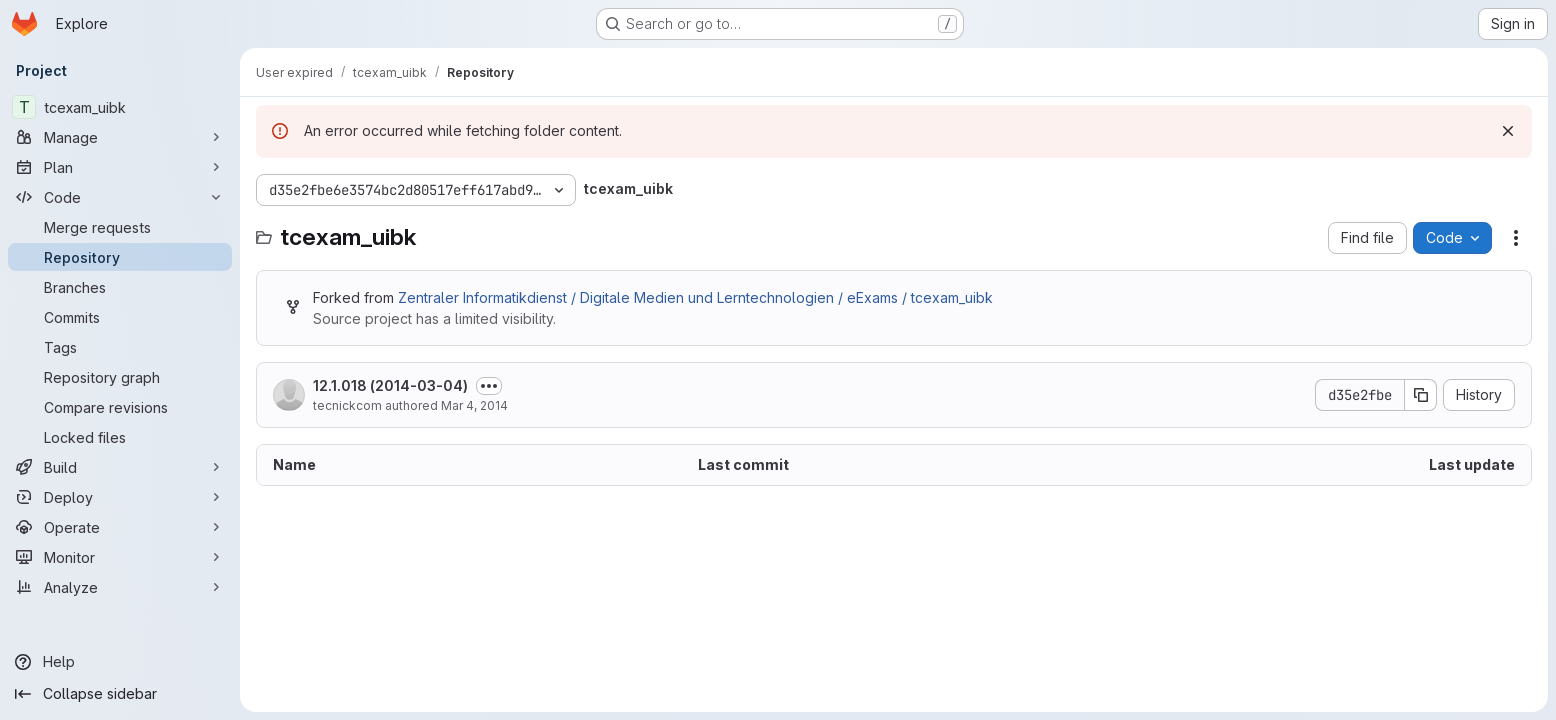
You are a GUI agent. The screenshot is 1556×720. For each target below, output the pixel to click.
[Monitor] (120, 557)
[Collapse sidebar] (120, 694)
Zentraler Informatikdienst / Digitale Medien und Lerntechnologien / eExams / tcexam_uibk (695, 297)
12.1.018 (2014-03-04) (390, 385)
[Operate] (120, 527)
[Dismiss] (1508, 131)
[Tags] (120, 347)
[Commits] (120, 317)
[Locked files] (120, 437)
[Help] (120, 662)
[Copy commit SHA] (1421, 395)
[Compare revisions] (120, 407)
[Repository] (120, 257)
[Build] (120, 467)
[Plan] (120, 167)
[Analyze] (120, 587)
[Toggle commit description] (489, 386)
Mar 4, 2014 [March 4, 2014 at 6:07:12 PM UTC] (474, 405)
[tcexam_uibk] (120, 107)
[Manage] (120, 137)
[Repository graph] (120, 377)
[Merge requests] (120, 227)
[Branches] (120, 287)
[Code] (120, 197)
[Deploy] (120, 497)
